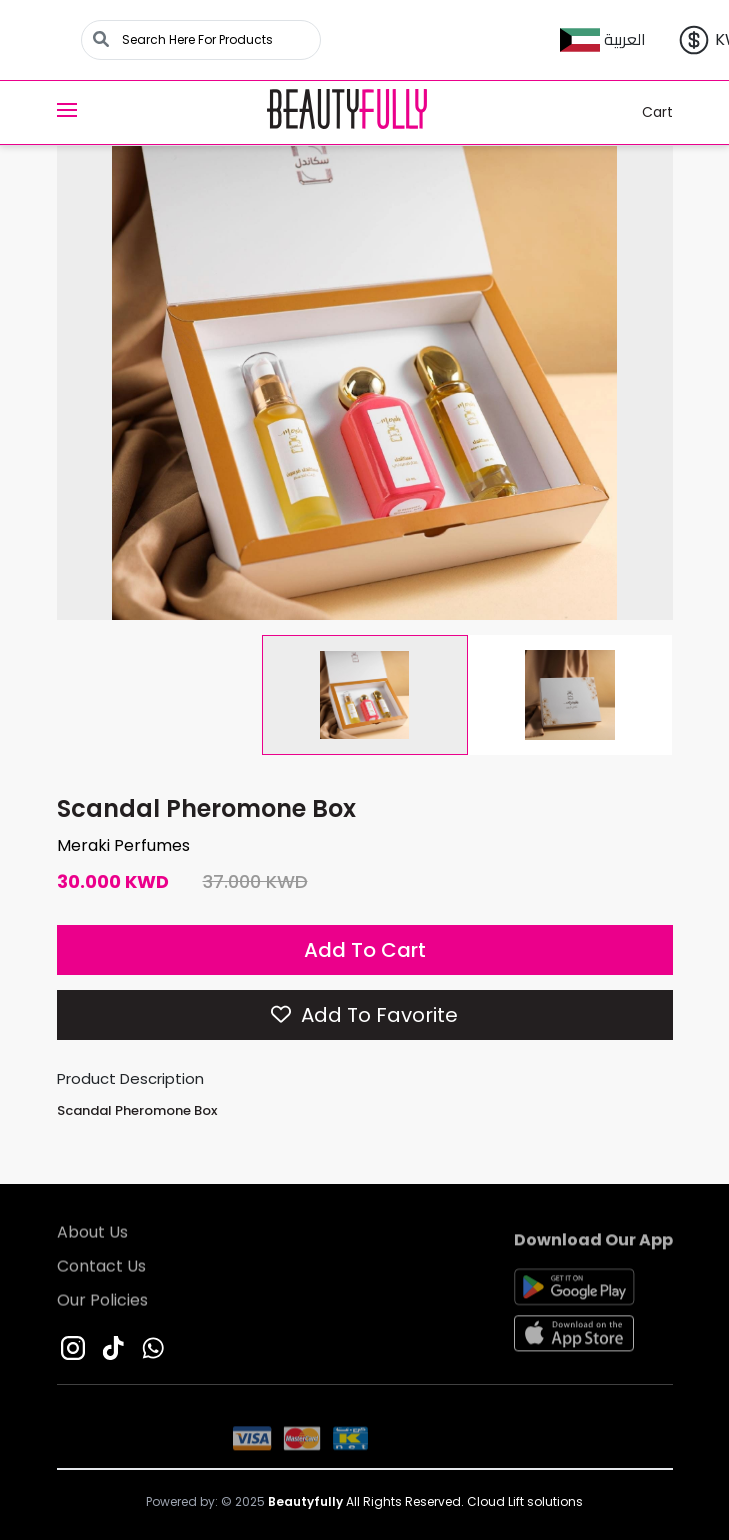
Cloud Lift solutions (525, 1501)
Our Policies (102, 1303)
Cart (645, 112)
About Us (92, 1235)
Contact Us (101, 1269)
